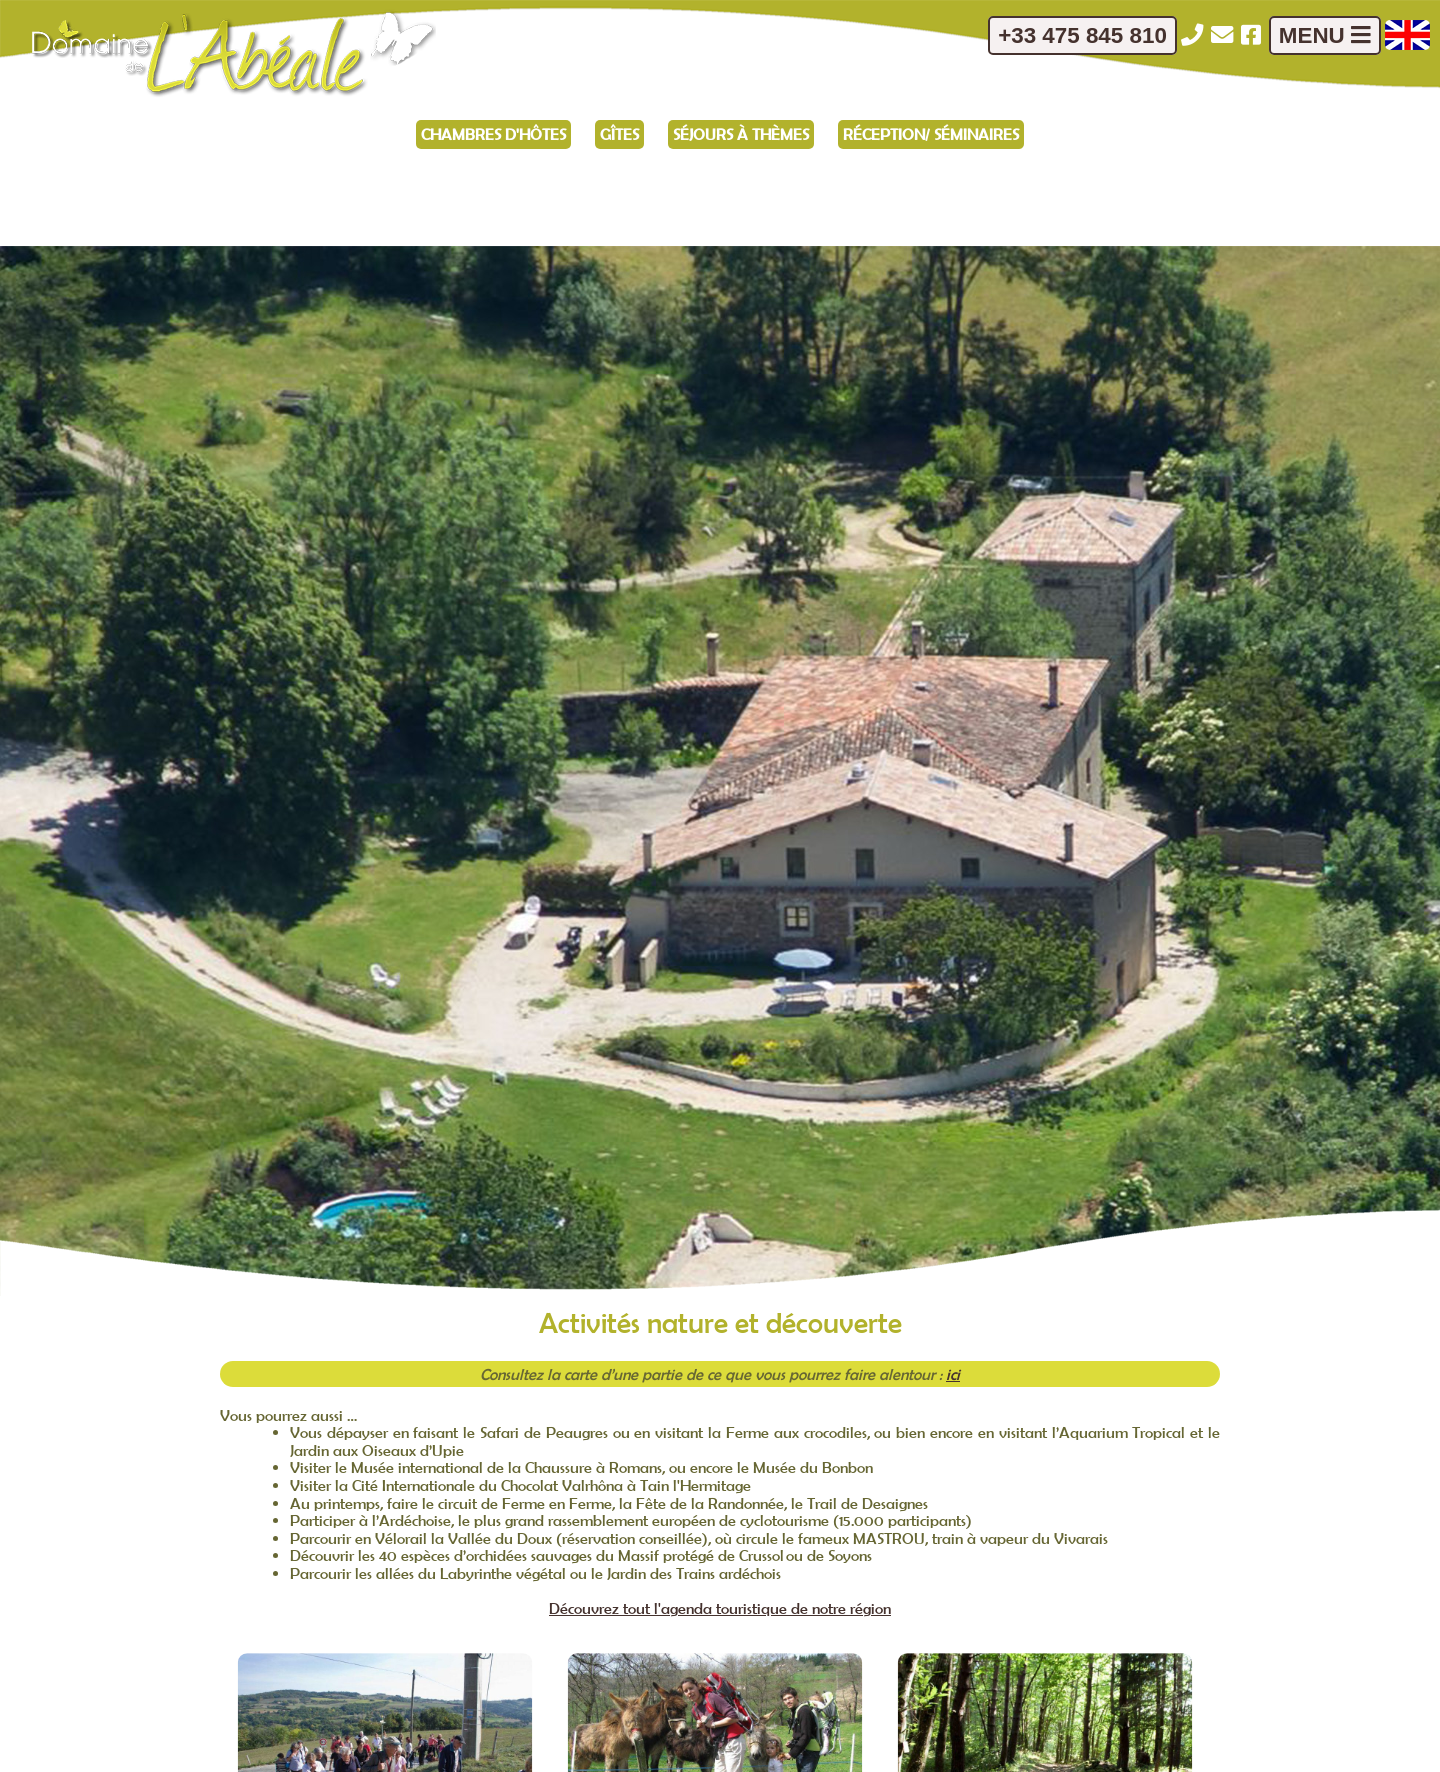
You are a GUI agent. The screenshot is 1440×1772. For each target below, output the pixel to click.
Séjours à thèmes (741, 134)
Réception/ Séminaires (931, 134)
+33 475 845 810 (1082, 35)
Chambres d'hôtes (493, 134)
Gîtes (619, 134)
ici (953, 1374)
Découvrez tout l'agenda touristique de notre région (720, 1608)
